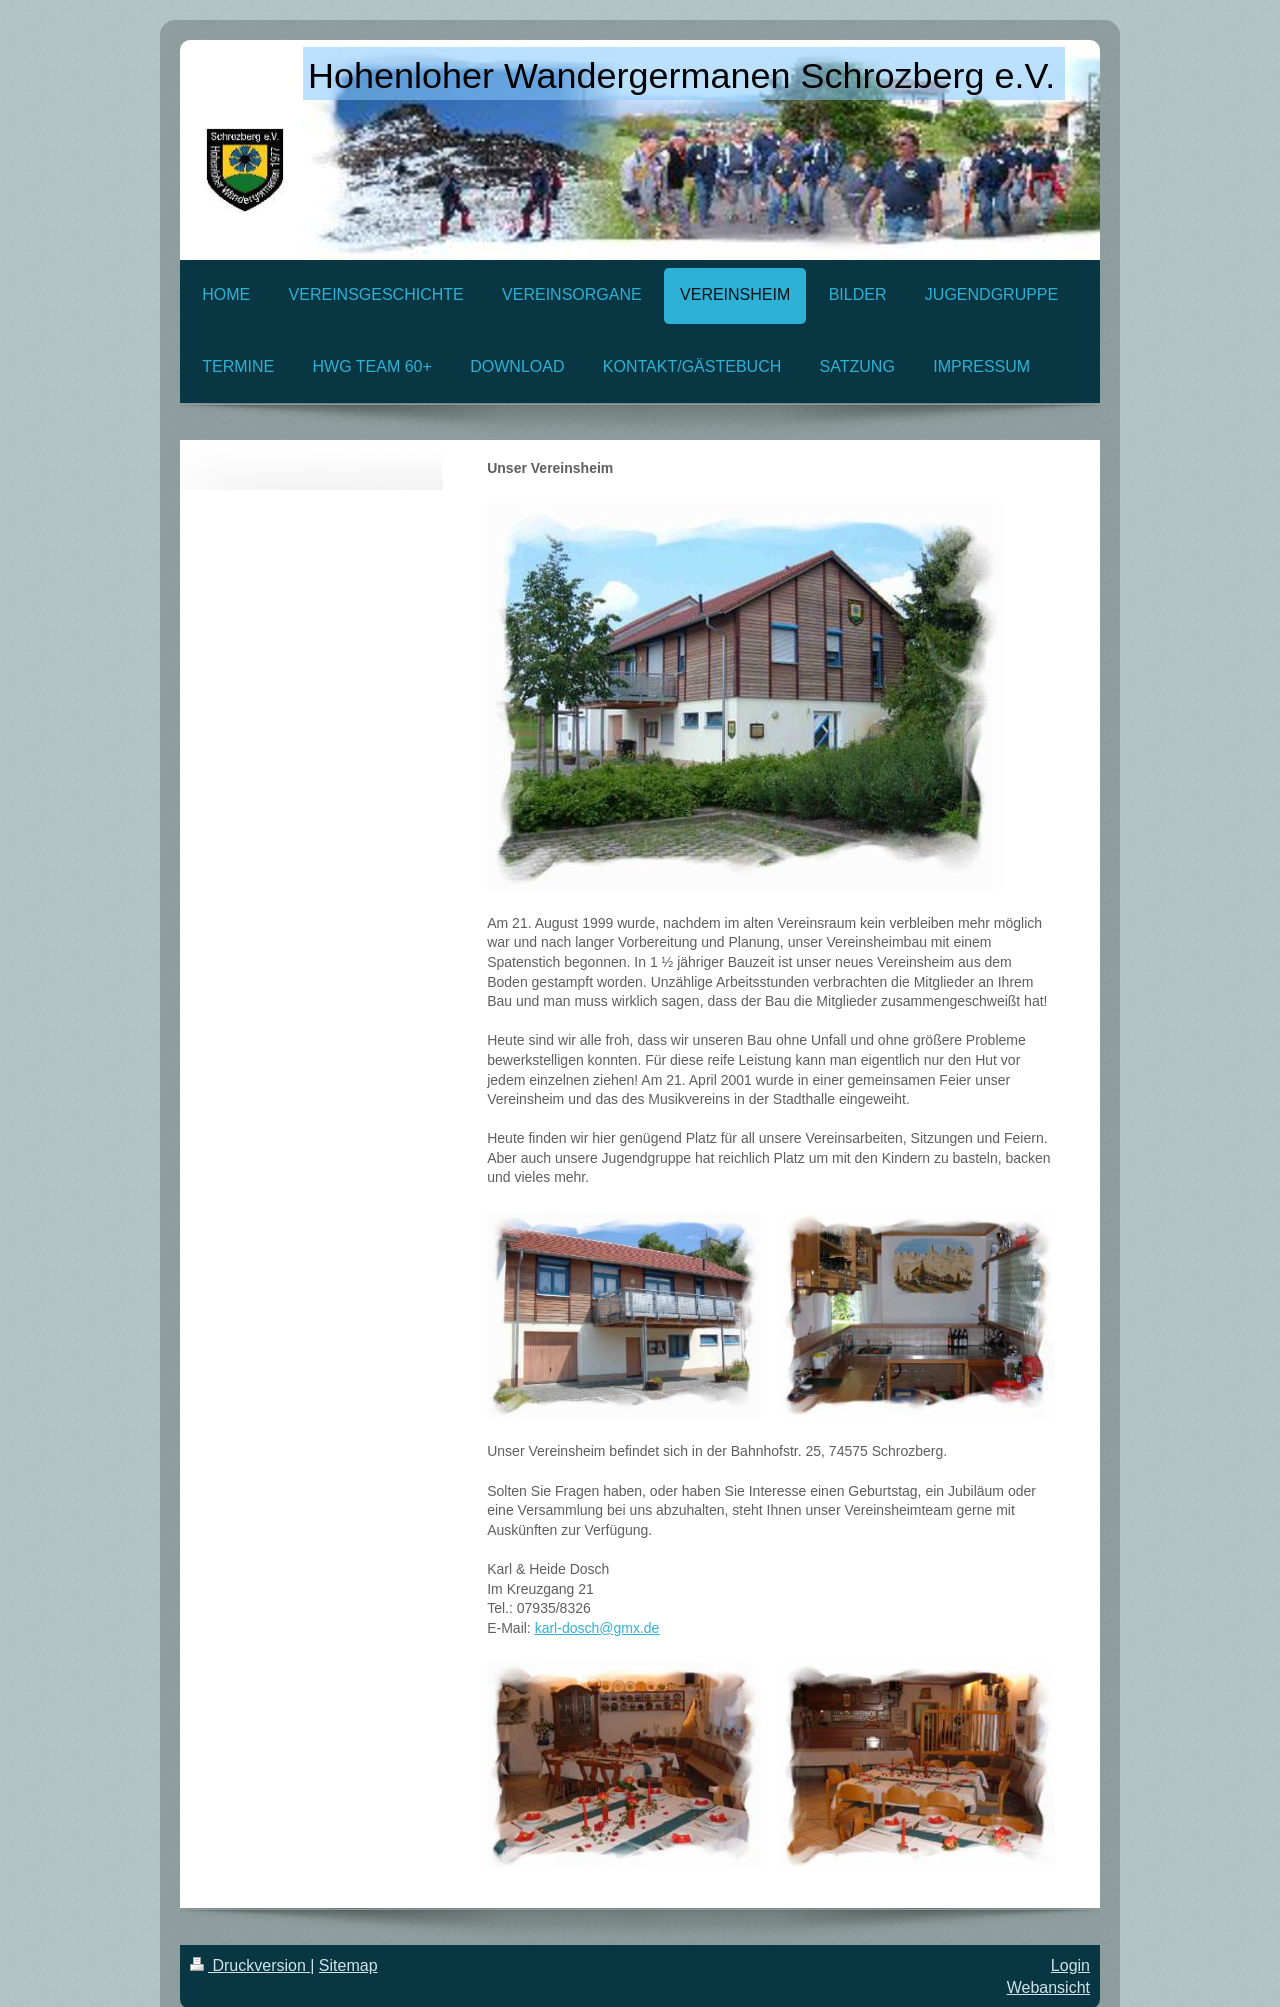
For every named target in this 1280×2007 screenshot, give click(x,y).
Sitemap (348, 1965)
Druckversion (250, 1965)
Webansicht (1048, 1987)
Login (1070, 1965)
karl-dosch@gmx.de (597, 1628)
